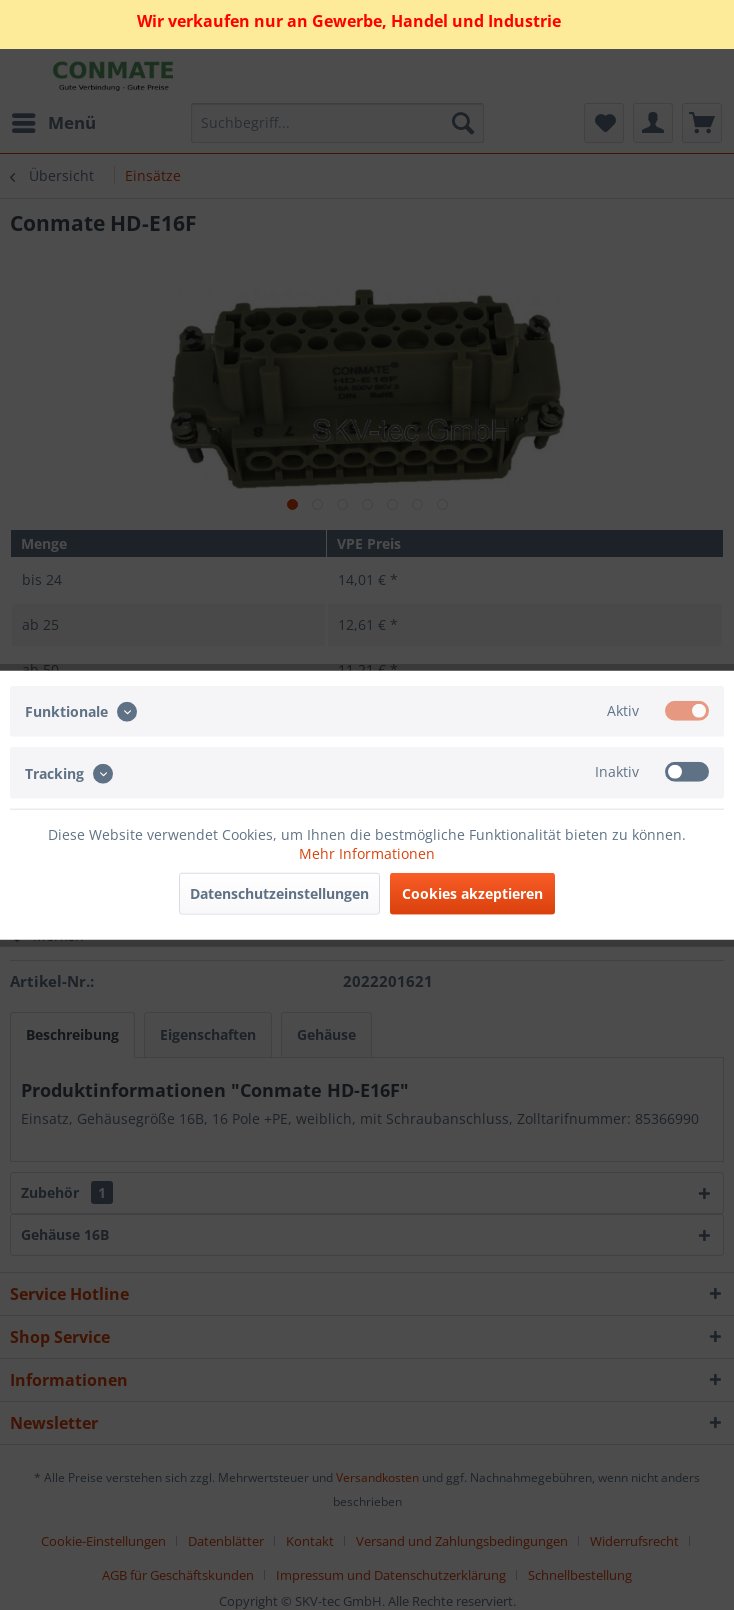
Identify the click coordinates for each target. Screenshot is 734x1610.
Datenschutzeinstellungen (279, 892)
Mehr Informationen (367, 852)
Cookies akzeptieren (472, 892)
